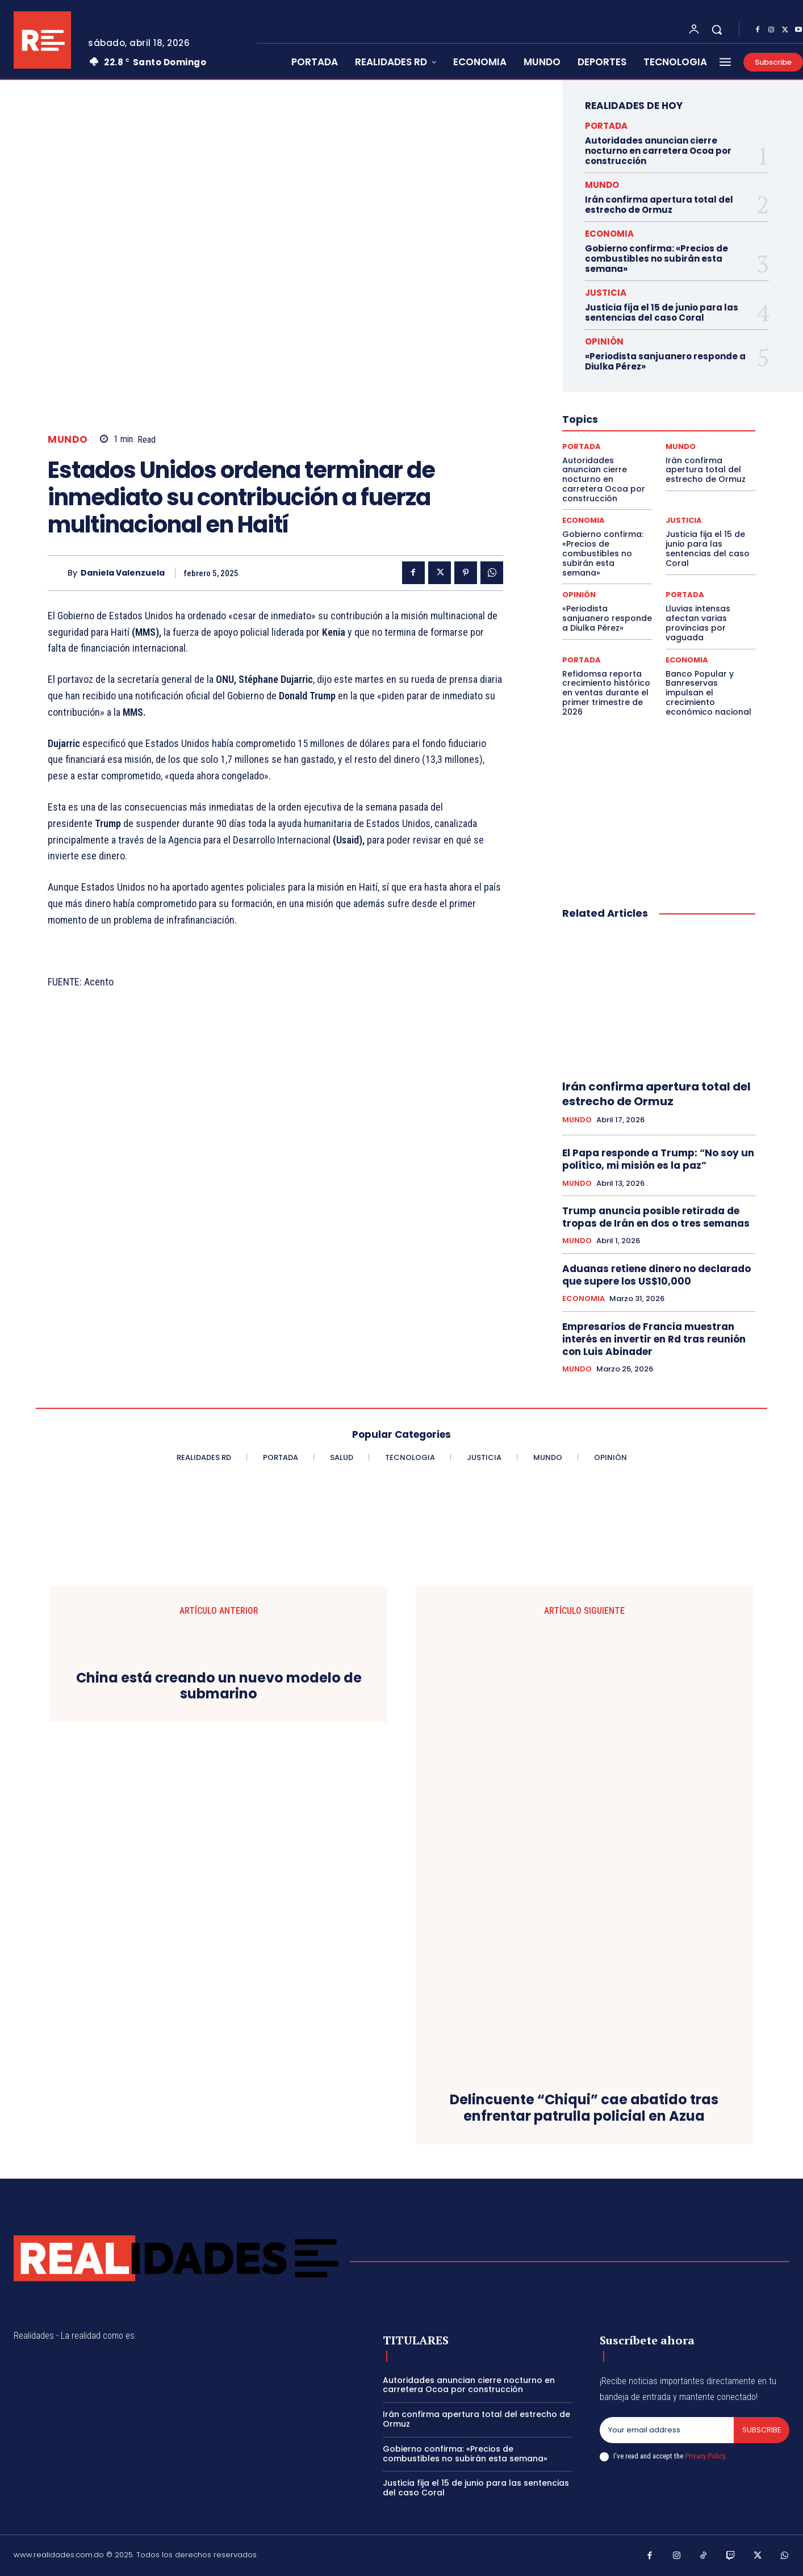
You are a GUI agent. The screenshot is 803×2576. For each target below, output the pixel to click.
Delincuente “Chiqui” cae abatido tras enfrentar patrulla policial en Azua (584, 2108)
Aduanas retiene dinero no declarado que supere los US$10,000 (656, 1275)
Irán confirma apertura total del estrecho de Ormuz (659, 205)
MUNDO (68, 439)
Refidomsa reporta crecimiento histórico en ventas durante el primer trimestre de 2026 (606, 693)
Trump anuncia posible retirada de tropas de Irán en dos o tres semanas (656, 1217)
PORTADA (606, 125)
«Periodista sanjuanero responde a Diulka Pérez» (665, 361)
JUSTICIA (605, 292)
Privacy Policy (705, 2456)
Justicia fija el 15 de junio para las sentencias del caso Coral (661, 312)
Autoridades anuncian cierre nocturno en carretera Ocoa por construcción (658, 151)
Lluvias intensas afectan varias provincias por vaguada (698, 623)
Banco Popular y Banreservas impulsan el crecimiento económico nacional (708, 693)
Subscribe (761, 2429)
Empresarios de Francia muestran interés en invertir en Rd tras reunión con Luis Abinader (654, 1339)
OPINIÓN (604, 341)
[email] (666, 2430)
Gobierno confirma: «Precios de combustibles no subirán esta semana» (656, 258)
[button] (716, 29)
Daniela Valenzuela (123, 573)
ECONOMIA (609, 233)
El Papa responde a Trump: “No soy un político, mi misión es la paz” (658, 1159)
